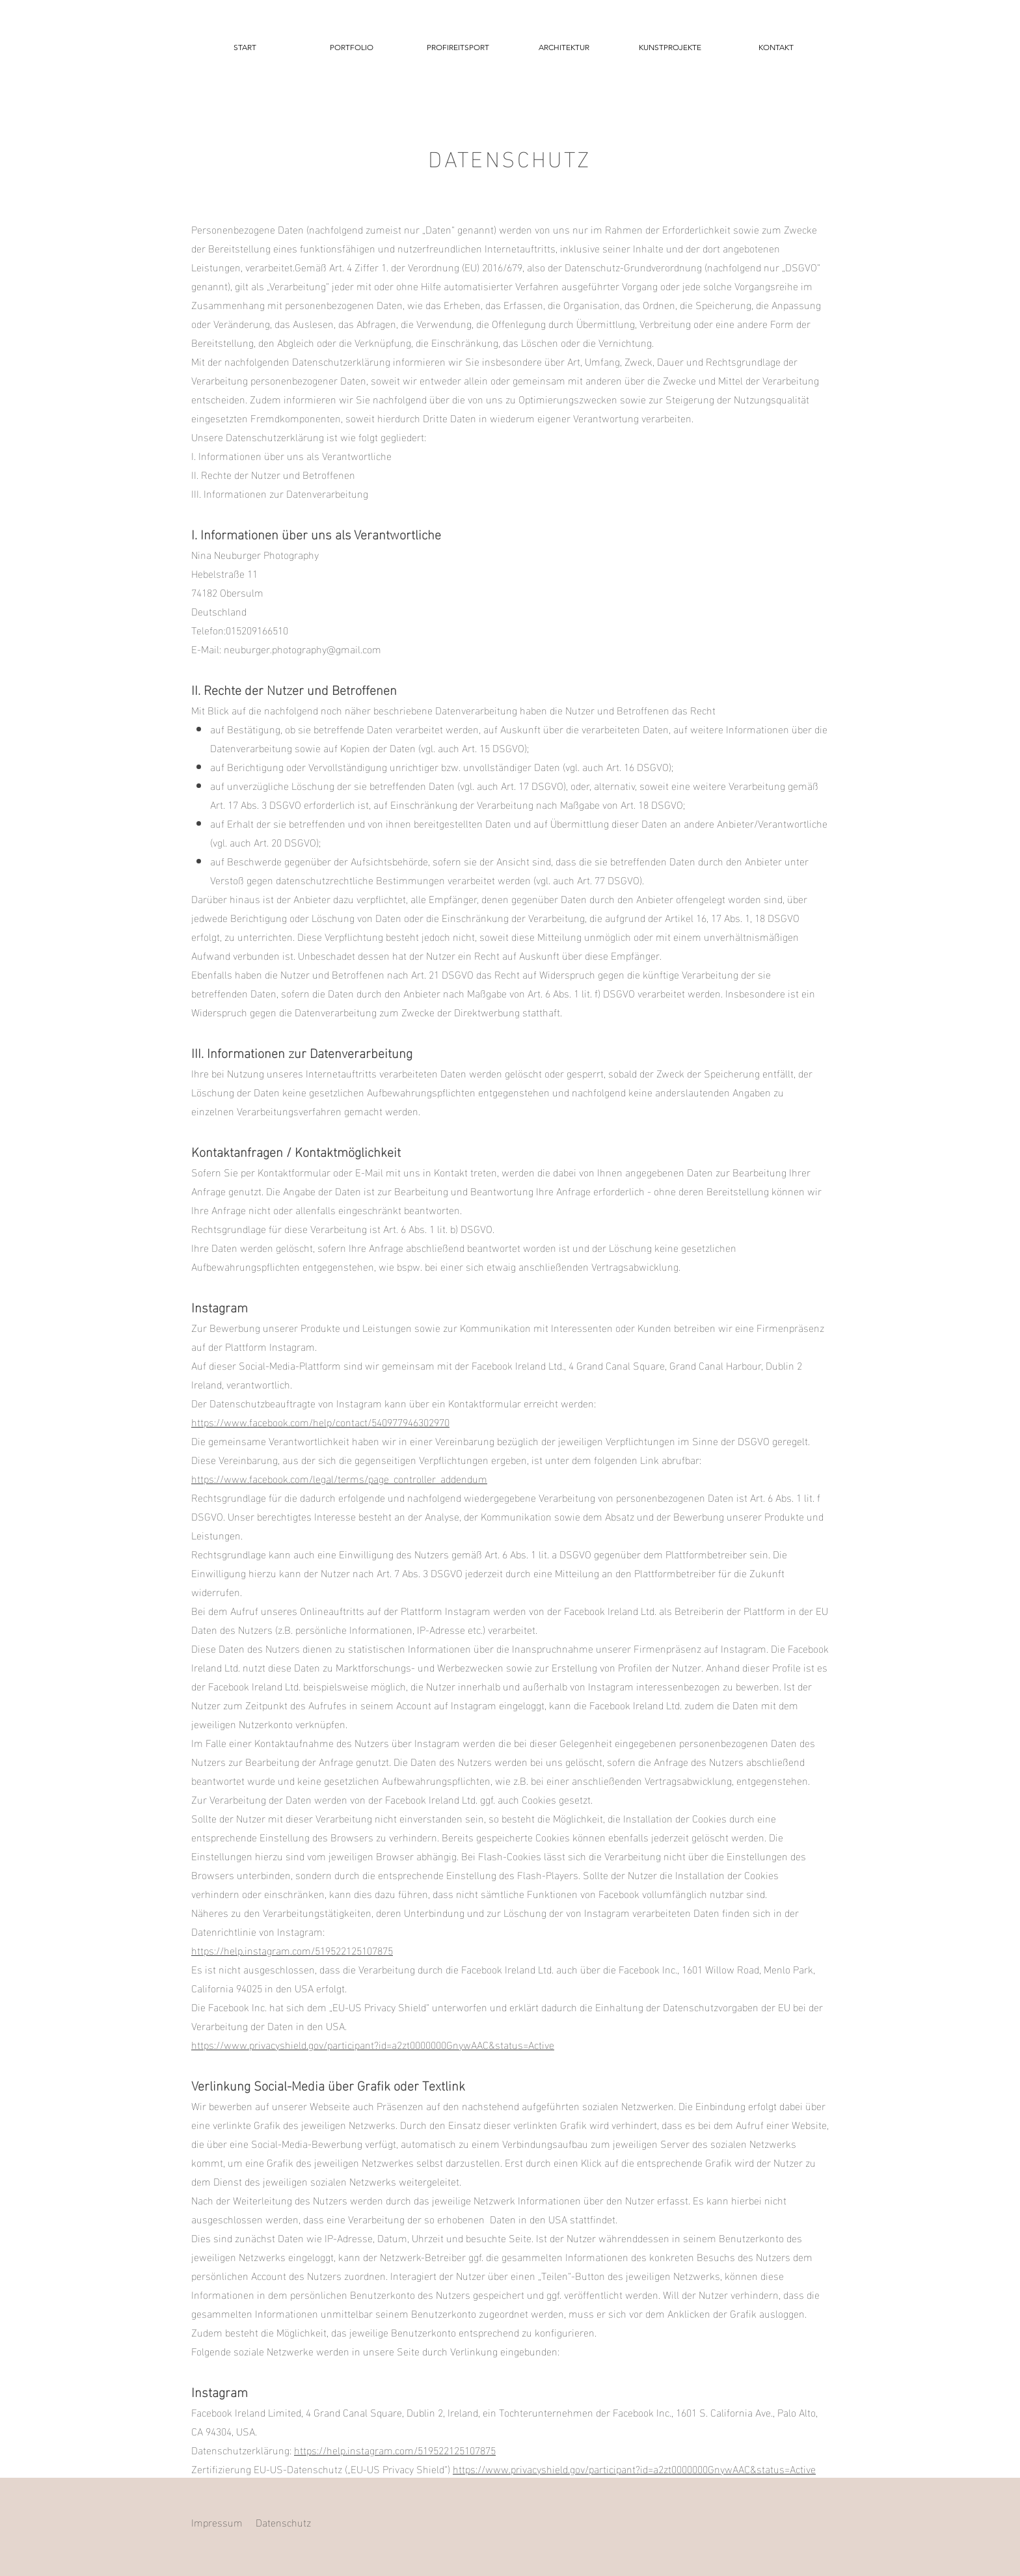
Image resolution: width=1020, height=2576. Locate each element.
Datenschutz (283, 2521)
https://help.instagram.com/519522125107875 (292, 1949)
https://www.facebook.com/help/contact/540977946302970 (320, 1421)
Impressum (217, 2521)
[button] (351, 47)
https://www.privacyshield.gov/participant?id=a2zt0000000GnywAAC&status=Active (372, 2044)
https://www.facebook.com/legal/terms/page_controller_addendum (339, 1478)
